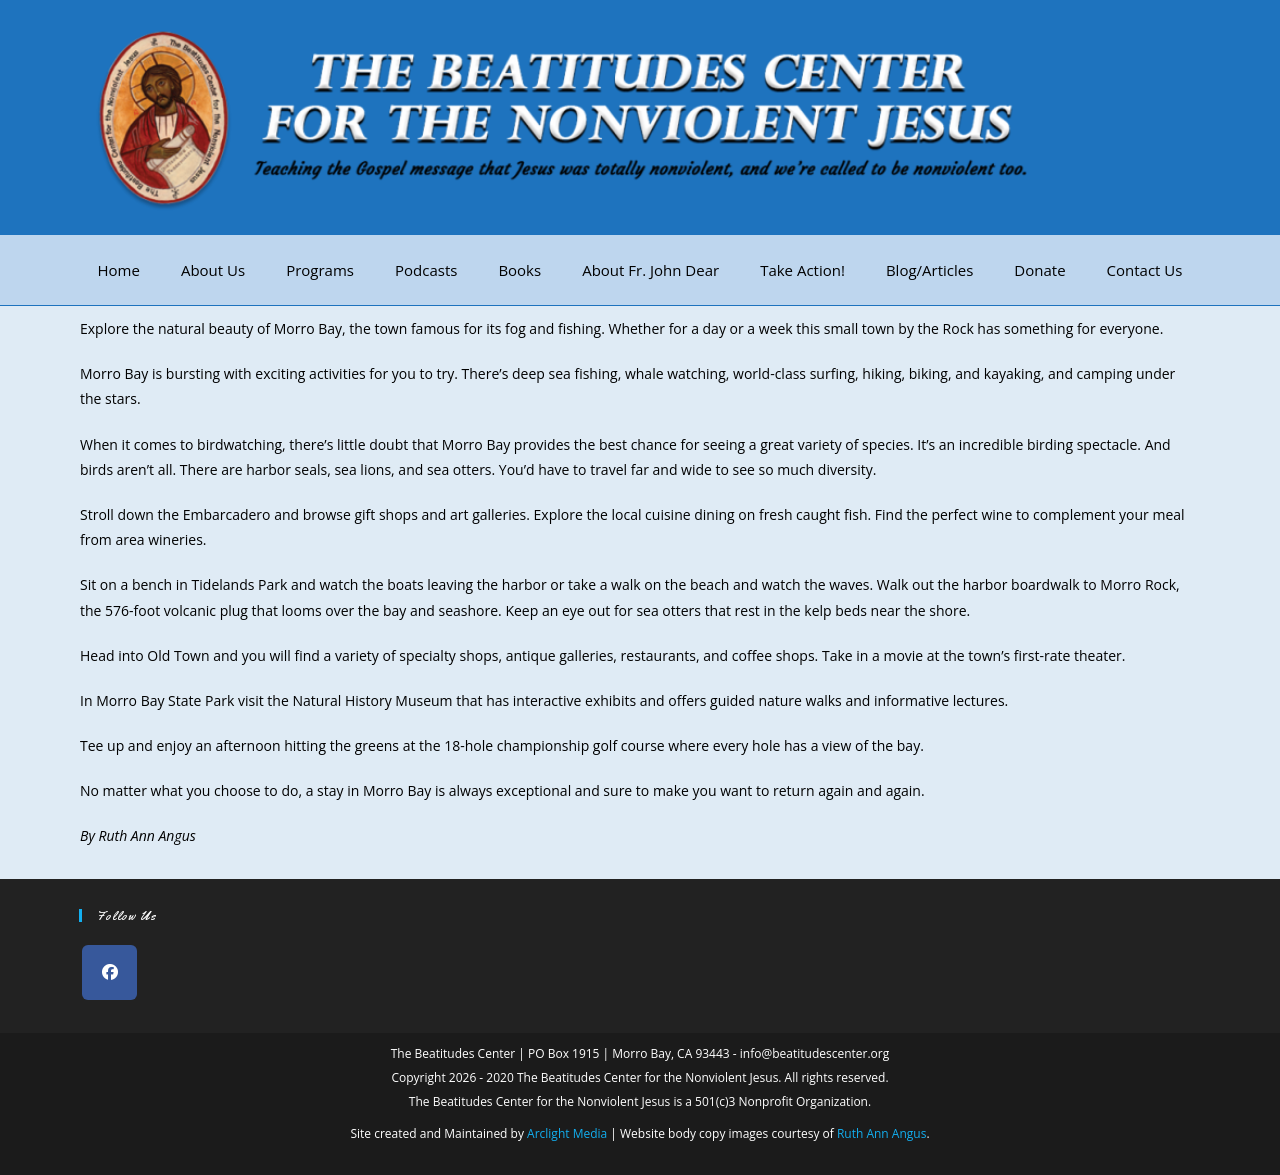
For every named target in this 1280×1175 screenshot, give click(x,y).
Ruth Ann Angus (881, 1133)
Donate (1039, 270)
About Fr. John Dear (650, 270)
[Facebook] (109, 972)
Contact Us (1145, 270)
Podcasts (426, 270)
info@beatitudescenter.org (814, 1053)
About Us (213, 270)
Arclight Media (567, 1133)
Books (519, 270)
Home (119, 270)
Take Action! (802, 270)
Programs (320, 270)
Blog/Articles (929, 270)
